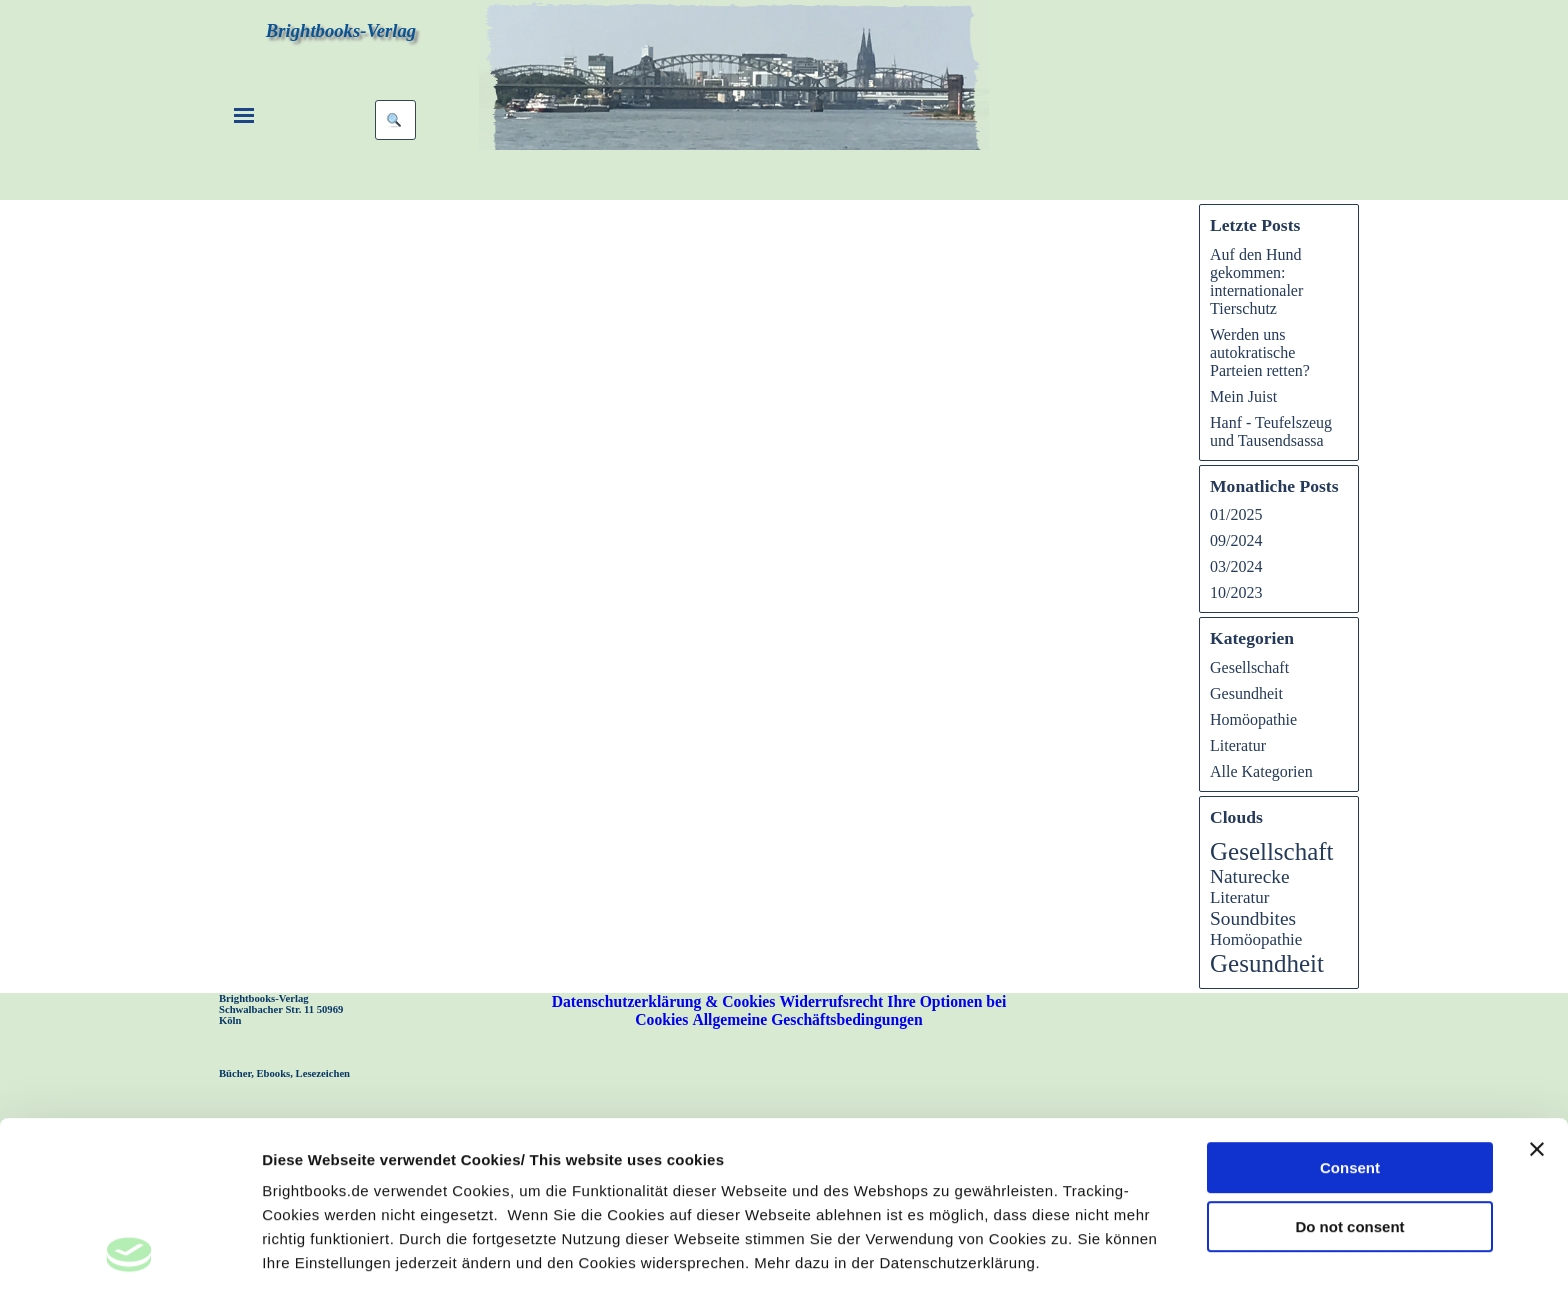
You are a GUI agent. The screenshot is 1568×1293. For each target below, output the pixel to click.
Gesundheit (1246, 693)
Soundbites (1253, 918)
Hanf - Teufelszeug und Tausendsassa (1271, 431)
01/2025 (1236, 514)
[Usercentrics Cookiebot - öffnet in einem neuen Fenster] (129, 1254)
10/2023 (1236, 592)
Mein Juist (1243, 396)
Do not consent (1349, 1068)
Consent (1350, 1009)
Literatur (1238, 745)
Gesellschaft (1249, 667)
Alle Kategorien (1261, 771)
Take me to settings (332, 1253)
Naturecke (1250, 876)
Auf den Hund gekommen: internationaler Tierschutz (1256, 281)
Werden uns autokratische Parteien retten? (1260, 352)
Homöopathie (1253, 719)
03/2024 (1236, 566)
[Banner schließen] (1537, 991)
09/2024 (1236, 540)
